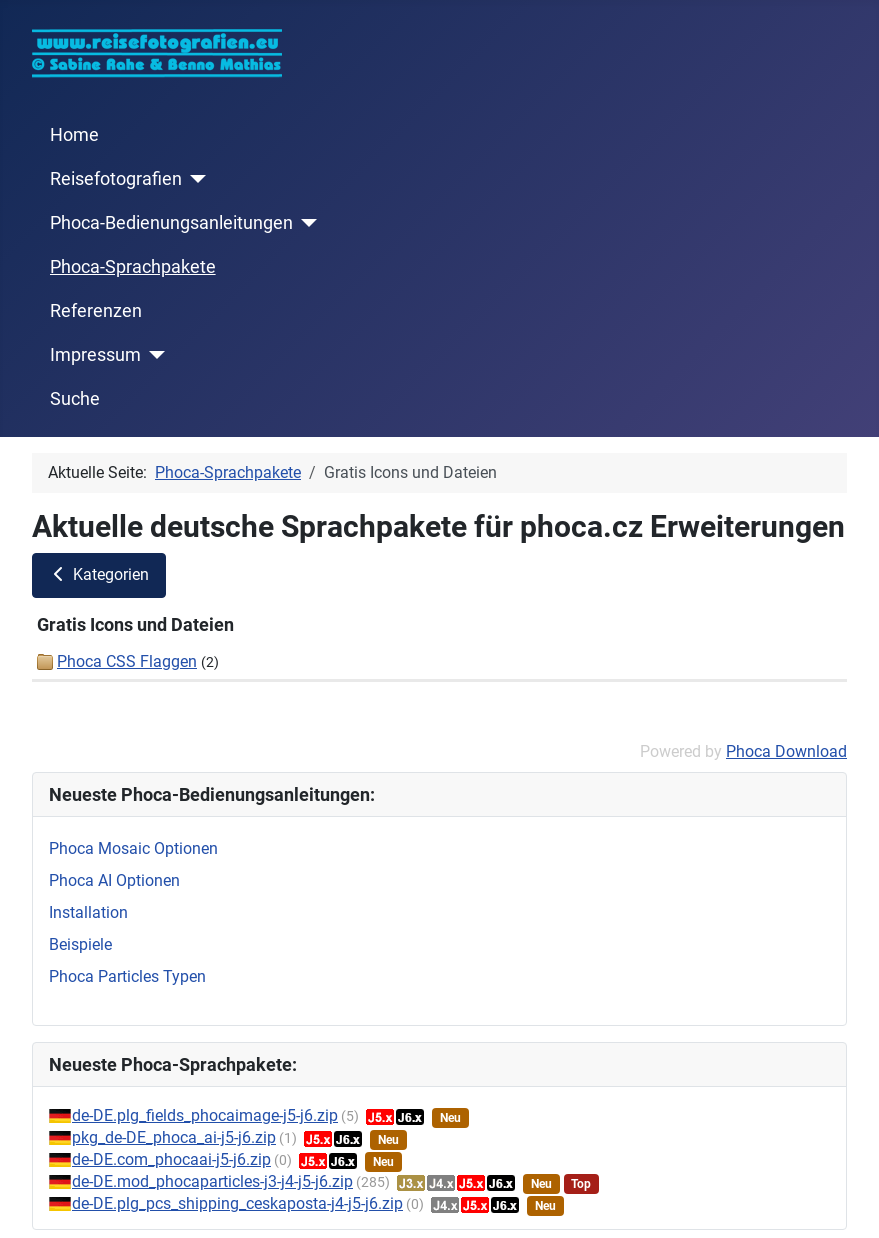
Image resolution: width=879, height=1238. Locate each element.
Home (74, 135)
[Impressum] (153, 355)
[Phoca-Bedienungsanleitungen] (305, 223)
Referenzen (96, 311)
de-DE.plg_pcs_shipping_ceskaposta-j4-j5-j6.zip (237, 1203)
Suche (75, 399)
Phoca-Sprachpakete (133, 267)
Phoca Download (786, 751)
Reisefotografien (116, 179)
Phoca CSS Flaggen (127, 661)
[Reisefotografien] (194, 179)
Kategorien (99, 574)
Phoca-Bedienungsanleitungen (171, 223)
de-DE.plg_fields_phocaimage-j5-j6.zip (205, 1115)
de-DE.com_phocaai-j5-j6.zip (171, 1159)
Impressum (95, 355)
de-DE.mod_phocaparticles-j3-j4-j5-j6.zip (212, 1181)
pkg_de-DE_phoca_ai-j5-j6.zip (174, 1137)
